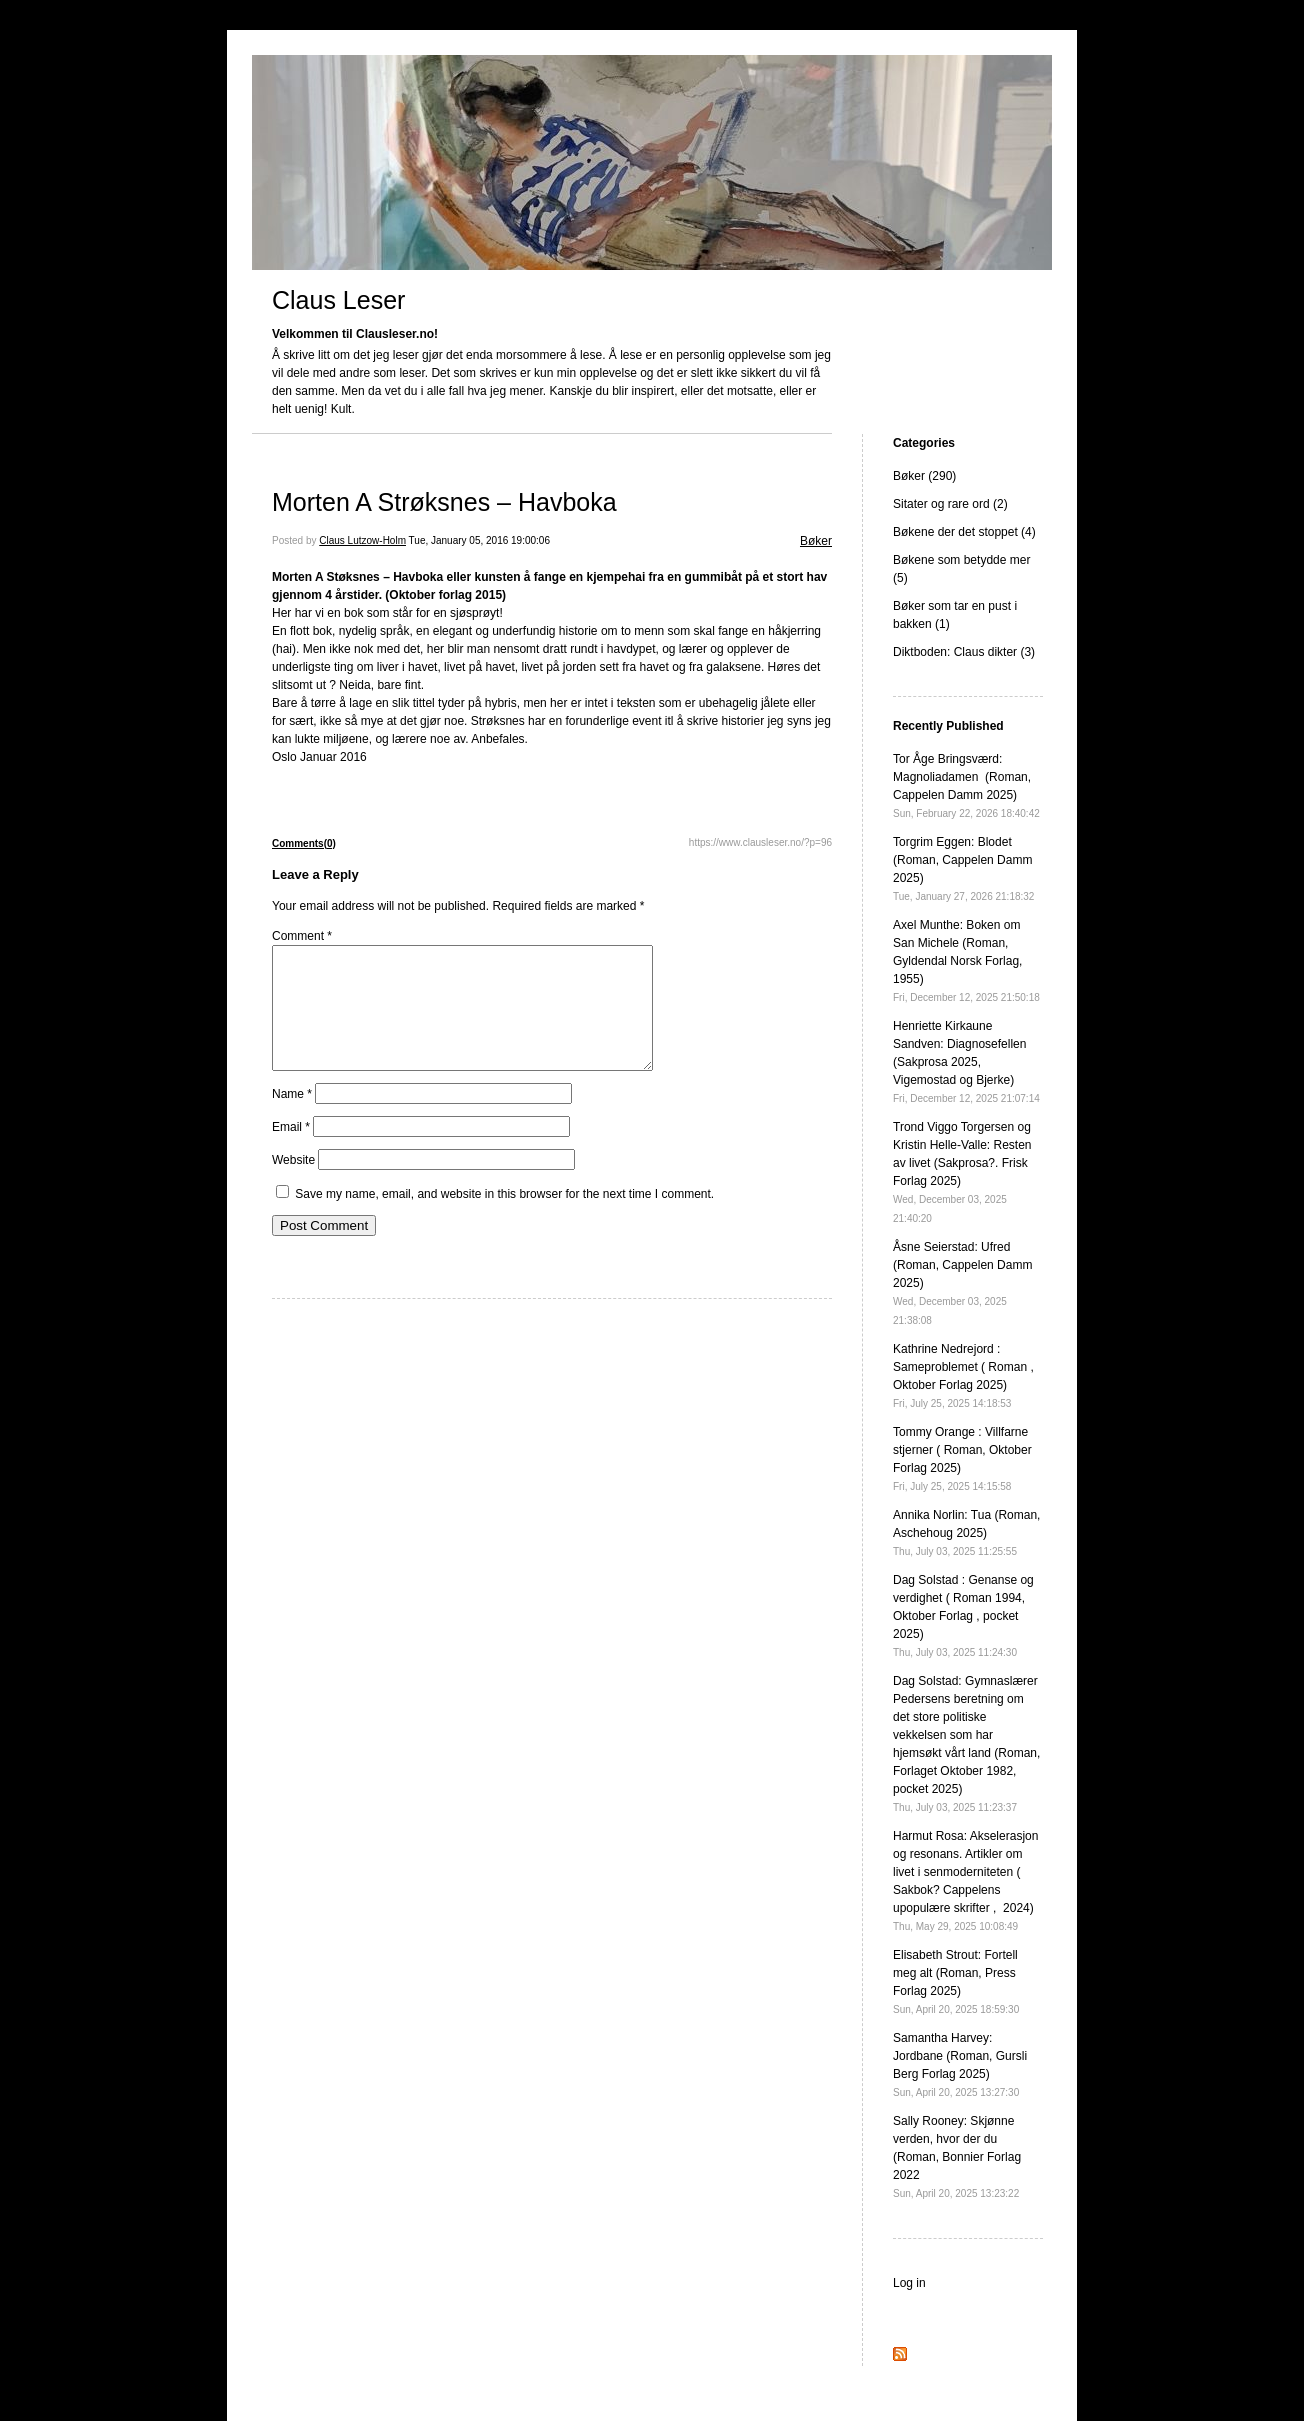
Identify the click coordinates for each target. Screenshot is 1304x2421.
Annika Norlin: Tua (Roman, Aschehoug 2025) (966, 1532)
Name (292, 1118)
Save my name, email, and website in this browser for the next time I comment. (504, 1218)
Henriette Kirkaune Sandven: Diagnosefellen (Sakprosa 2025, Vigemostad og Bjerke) (966, 1061)
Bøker (816, 541)
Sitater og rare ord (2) (950, 504)
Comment (302, 936)
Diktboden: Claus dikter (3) (964, 652)
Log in (909, 2283)
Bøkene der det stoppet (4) (964, 532)
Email (291, 1151)
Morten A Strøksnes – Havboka (444, 502)
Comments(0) (304, 843)
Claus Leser (338, 300)
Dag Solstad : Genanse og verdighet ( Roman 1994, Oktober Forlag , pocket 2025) (963, 1615)
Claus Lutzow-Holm (362, 540)
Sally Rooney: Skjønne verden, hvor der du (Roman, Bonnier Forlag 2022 (957, 2156)
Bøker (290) (924, 476)
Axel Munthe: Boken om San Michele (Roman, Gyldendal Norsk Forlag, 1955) (966, 960)
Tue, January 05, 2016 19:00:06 (479, 540)
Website (293, 1184)
